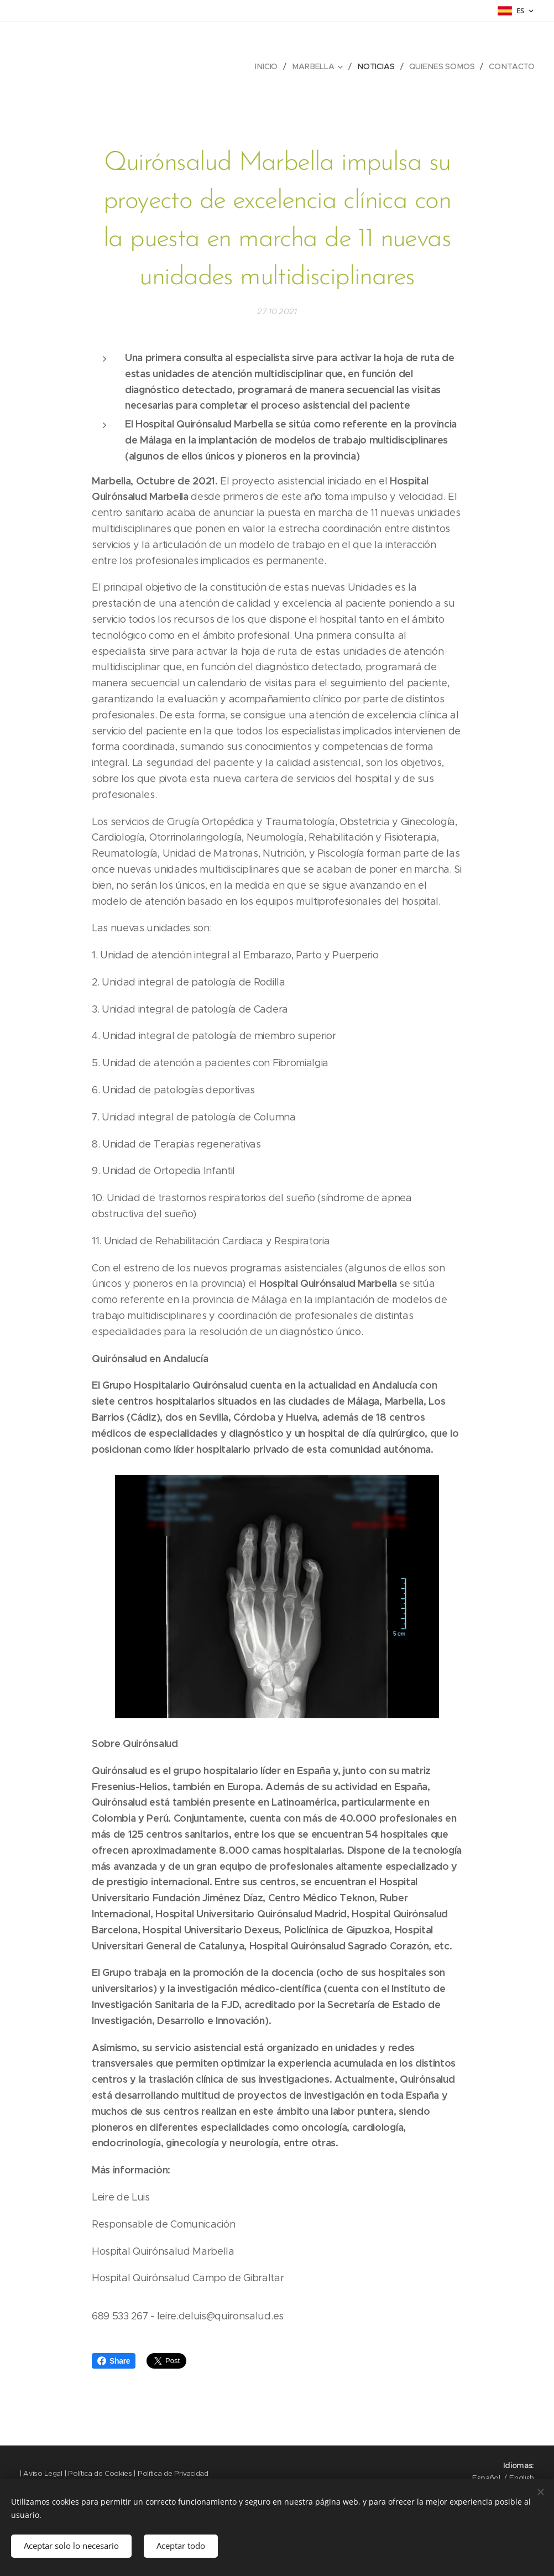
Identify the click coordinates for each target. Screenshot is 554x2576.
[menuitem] (271, 66)
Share (113, 2360)
